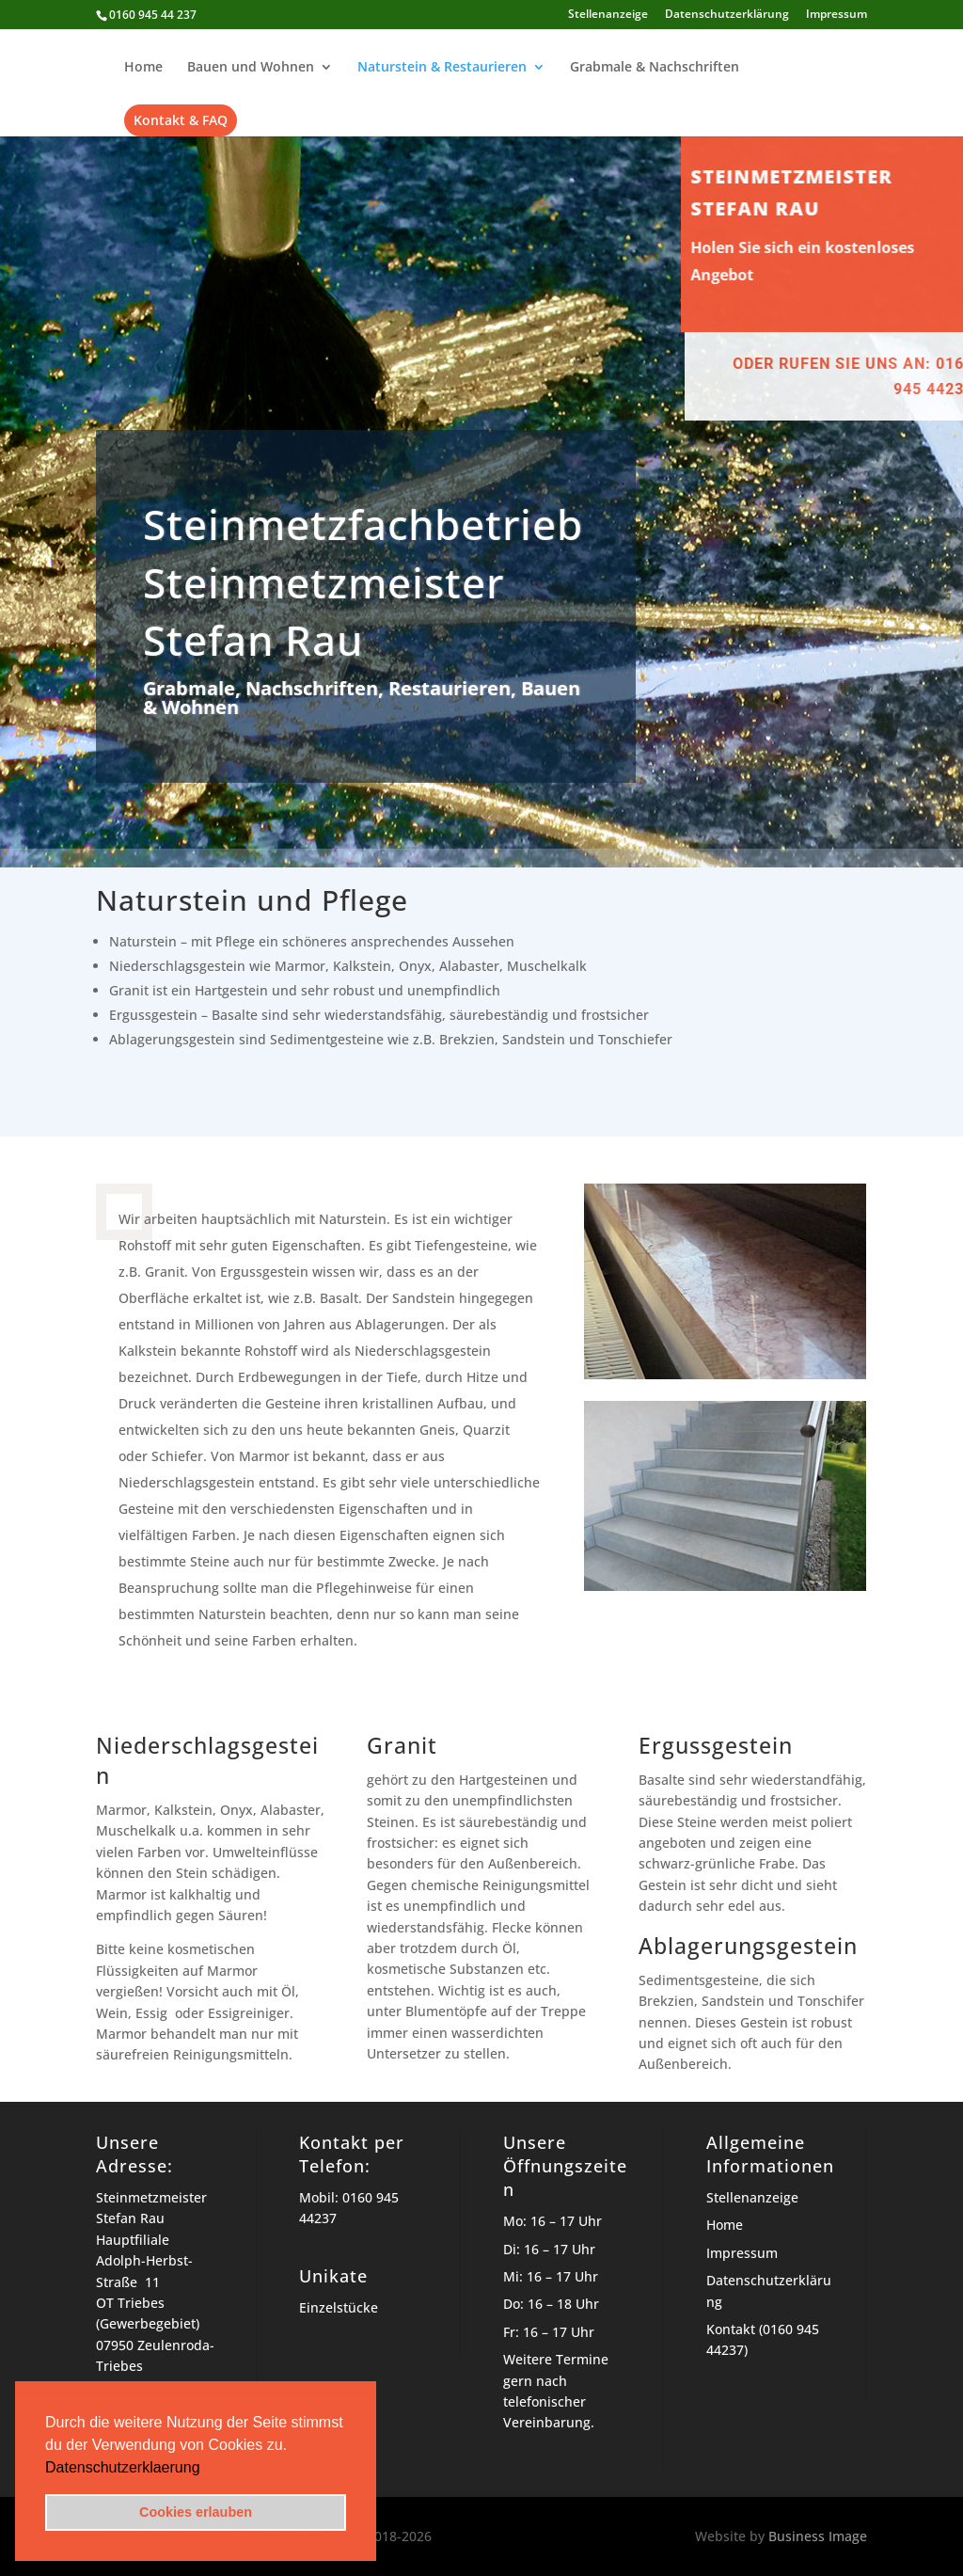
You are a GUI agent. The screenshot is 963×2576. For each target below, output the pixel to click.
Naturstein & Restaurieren (442, 67)
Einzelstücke (338, 2307)
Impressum (836, 15)
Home (143, 67)
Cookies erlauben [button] (195, 2512)
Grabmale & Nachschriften (654, 67)
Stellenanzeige (608, 15)
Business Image (817, 2536)
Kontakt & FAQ (181, 120)
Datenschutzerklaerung (122, 2467)
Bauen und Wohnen (250, 67)
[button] (207, 2469)
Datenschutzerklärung (727, 15)
